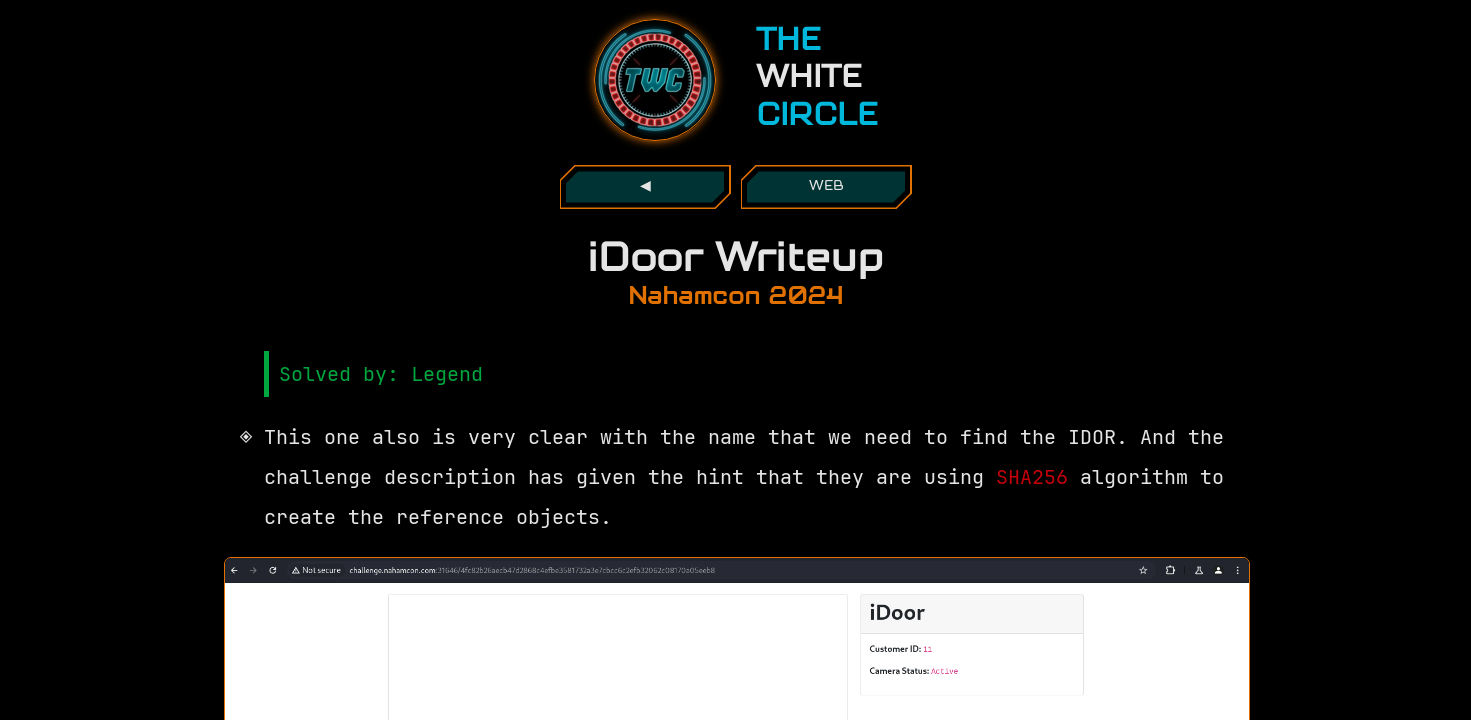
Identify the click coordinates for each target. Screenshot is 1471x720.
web (826, 186)
